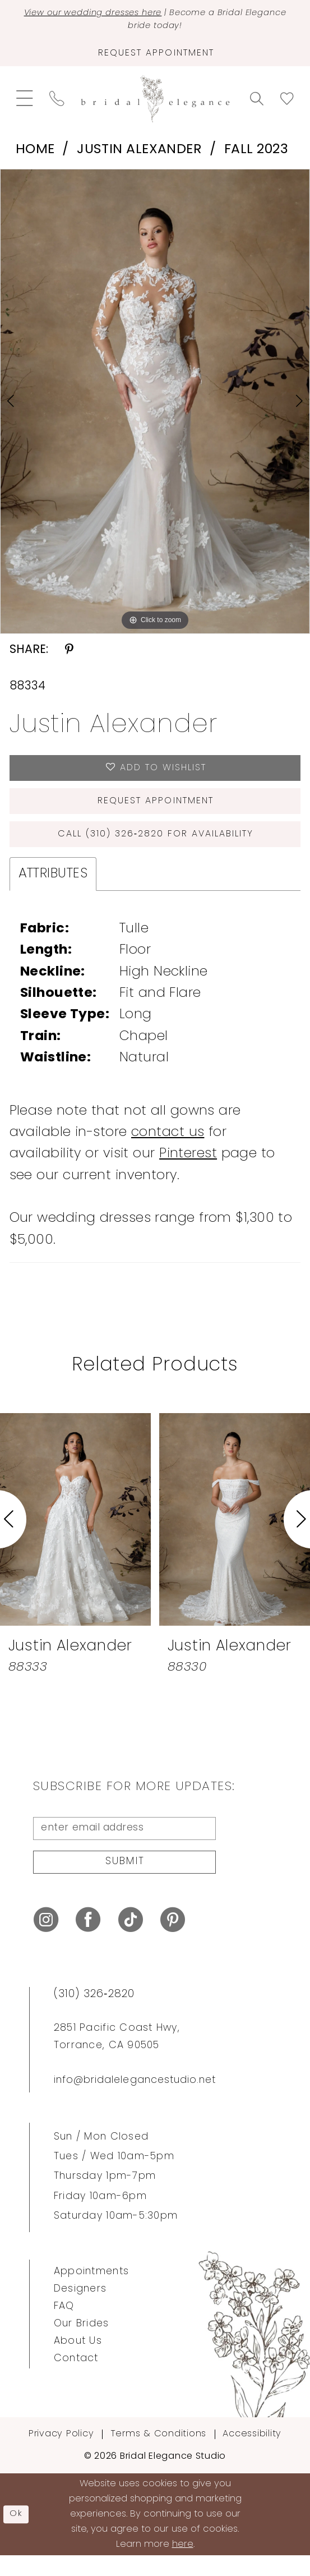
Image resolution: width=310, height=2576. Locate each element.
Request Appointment (155, 811)
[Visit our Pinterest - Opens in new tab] (173, 1941)
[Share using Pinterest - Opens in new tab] (69, 656)
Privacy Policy (61, 2454)
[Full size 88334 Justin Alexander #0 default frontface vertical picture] (155, 407)
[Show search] (256, 104)
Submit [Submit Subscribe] (124, 1881)
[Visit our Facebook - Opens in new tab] (88, 1941)
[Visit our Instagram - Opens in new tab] (46, 1941)
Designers (80, 2310)
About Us (78, 2362)
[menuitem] (24, 104)
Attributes (52, 889)
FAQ (64, 2327)
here (182, 2565)
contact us (167, 1147)
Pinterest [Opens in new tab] (188, 1169)
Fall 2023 (256, 155)
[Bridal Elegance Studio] (155, 104)
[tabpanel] (155, 407)
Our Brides (81, 2344)
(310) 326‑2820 (94, 2015)
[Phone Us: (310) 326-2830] (56, 104)
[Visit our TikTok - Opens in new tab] (131, 1941)
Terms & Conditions (158, 2454)
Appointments (91, 2292)
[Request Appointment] (155, 57)
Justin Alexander (139, 155)
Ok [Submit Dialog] (18, 2535)
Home (35, 155)
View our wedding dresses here (110, 14)
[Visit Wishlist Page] (287, 104)
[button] (24, 104)
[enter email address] (124, 1844)
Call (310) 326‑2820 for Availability (155, 847)
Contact (76, 2379)
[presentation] (75, 1534)
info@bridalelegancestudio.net (135, 2101)
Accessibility (252, 2454)
